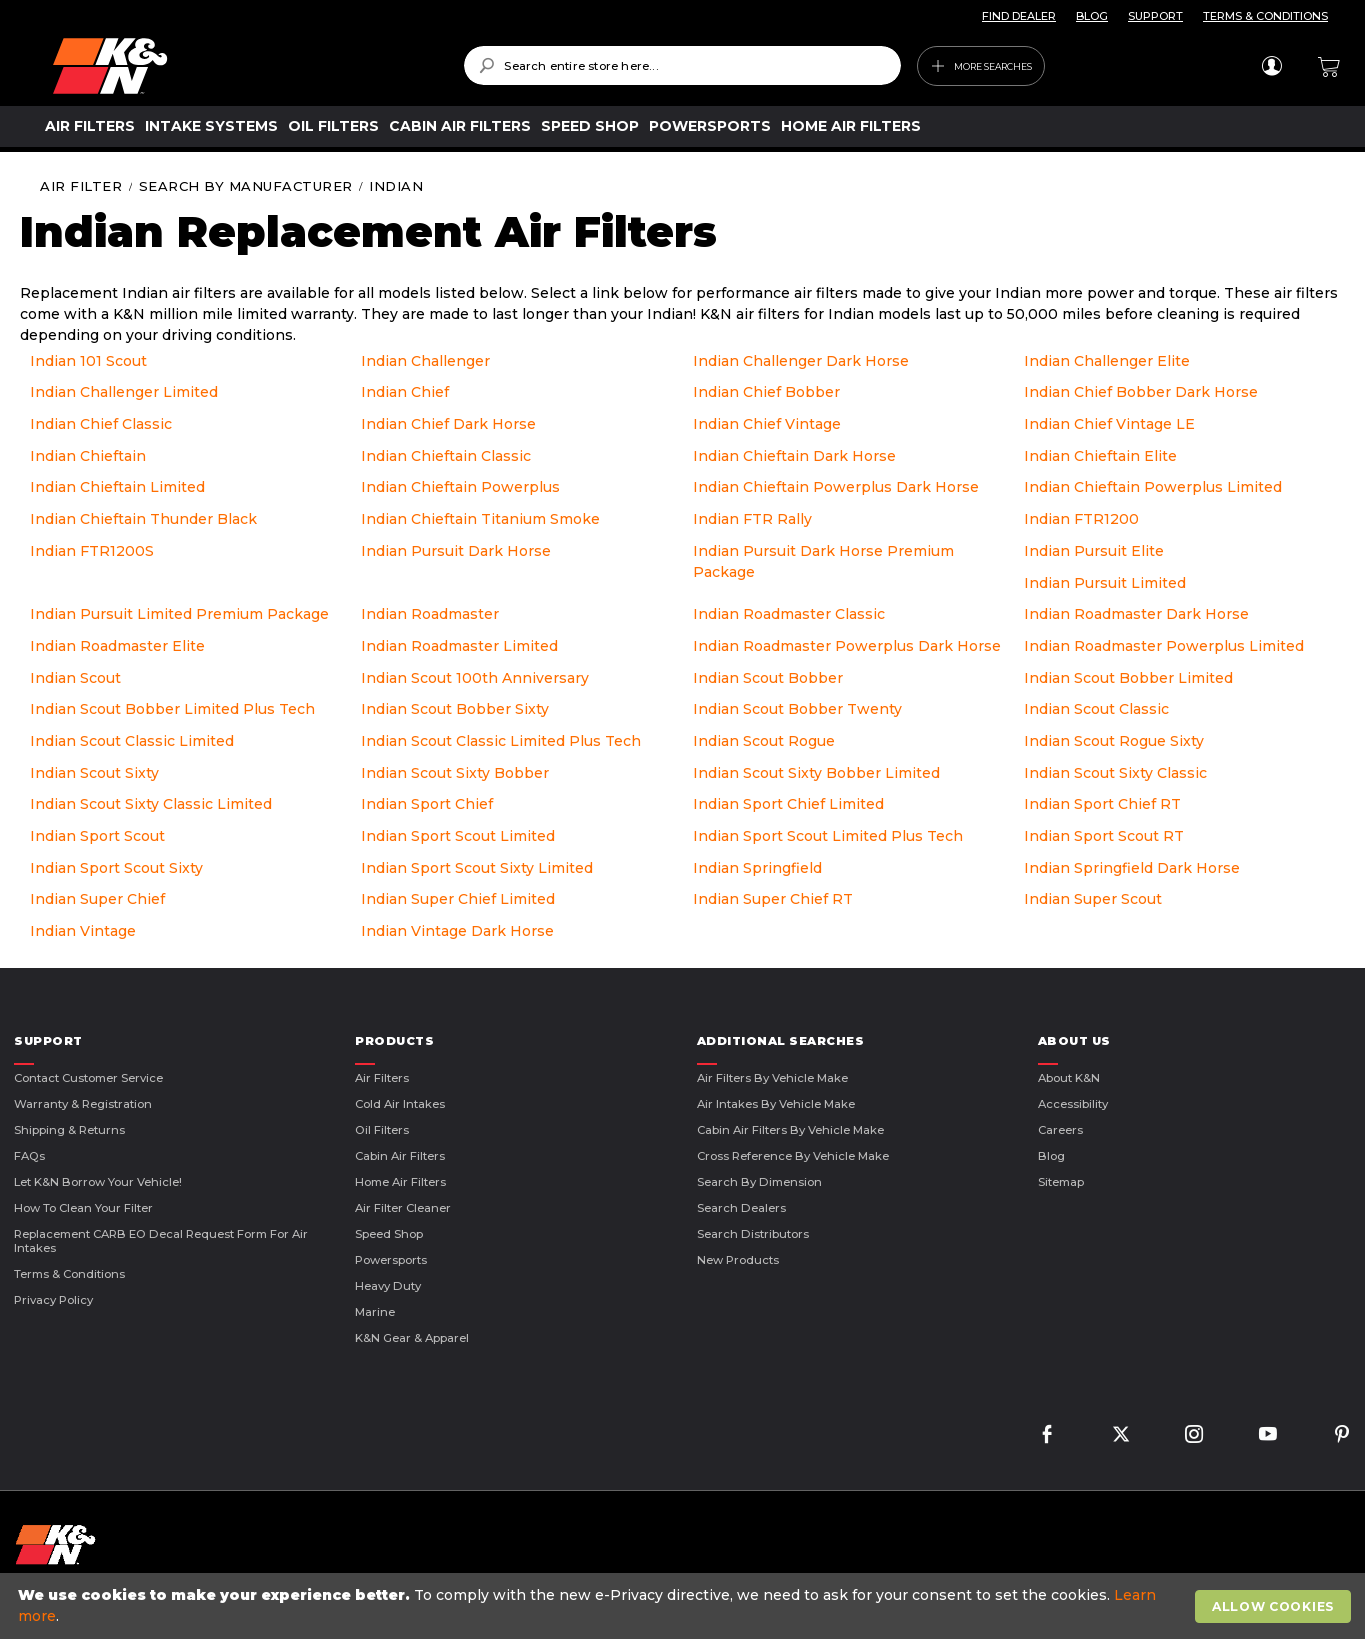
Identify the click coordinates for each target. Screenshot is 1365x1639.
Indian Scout (75, 678)
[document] (685, 1606)
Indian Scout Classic (1096, 709)
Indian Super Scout (1093, 899)
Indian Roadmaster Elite (117, 646)
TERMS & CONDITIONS (1265, 16)
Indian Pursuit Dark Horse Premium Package (823, 561)
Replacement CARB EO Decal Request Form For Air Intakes (161, 1241)
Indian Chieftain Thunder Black (143, 519)
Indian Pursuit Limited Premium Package (179, 614)
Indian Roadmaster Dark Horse (1136, 614)
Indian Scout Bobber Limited (1128, 678)
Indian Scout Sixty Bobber (455, 773)
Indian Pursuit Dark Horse (456, 551)
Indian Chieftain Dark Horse (794, 456)
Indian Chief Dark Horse (448, 424)
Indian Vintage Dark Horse (457, 931)
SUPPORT (1155, 16)
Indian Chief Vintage (767, 424)
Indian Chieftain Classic (446, 456)
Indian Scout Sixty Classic (1115, 773)
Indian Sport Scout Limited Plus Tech (828, 836)
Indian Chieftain (88, 456)
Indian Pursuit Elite (1094, 551)
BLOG (1092, 16)
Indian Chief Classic (101, 424)
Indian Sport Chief (427, 804)
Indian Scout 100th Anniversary (475, 678)
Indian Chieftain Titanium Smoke (480, 519)
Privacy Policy (53, 1300)
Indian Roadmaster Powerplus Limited (1164, 646)
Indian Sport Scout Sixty (116, 868)
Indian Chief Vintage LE (1109, 424)
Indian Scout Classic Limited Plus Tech (501, 741)
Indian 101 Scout (88, 361)
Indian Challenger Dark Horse (801, 361)
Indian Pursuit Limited (1105, 583)
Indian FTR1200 (1081, 519)
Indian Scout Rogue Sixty (1114, 741)
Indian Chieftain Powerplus (460, 487)
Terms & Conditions (69, 1274)
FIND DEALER (1019, 16)
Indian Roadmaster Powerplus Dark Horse (847, 646)
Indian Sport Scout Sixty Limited (477, 868)
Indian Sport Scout (97, 836)
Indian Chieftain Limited (117, 487)
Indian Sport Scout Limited (458, 836)
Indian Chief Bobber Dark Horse (1141, 392)
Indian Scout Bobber (768, 678)
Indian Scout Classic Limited (132, 741)
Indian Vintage (83, 931)
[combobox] (682, 65)
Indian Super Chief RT (773, 899)
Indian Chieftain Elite (1100, 456)
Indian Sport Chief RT (1102, 804)
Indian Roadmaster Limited (459, 646)
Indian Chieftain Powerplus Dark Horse (836, 487)
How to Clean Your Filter (83, 1208)
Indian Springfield (757, 868)
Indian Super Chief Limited (458, 899)
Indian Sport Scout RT (1104, 836)
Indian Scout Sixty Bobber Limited (816, 773)
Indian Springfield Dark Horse (1132, 868)
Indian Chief (405, 392)
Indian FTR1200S (92, 551)
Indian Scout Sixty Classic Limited (151, 804)
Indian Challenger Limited (124, 392)
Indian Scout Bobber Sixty (455, 709)
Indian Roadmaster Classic (789, 614)
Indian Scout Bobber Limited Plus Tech (172, 709)
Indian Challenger (425, 361)
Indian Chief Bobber (766, 392)
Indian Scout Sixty (94, 773)
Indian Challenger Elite (1107, 361)
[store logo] (244, 66)
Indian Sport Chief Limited (788, 804)
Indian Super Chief (97, 899)
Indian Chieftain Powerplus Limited (1153, 487)
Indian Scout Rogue (764, 741)
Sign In (1271, 66)
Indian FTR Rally (752, 519)
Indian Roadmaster (430, 614)
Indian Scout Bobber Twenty (797, 709)
